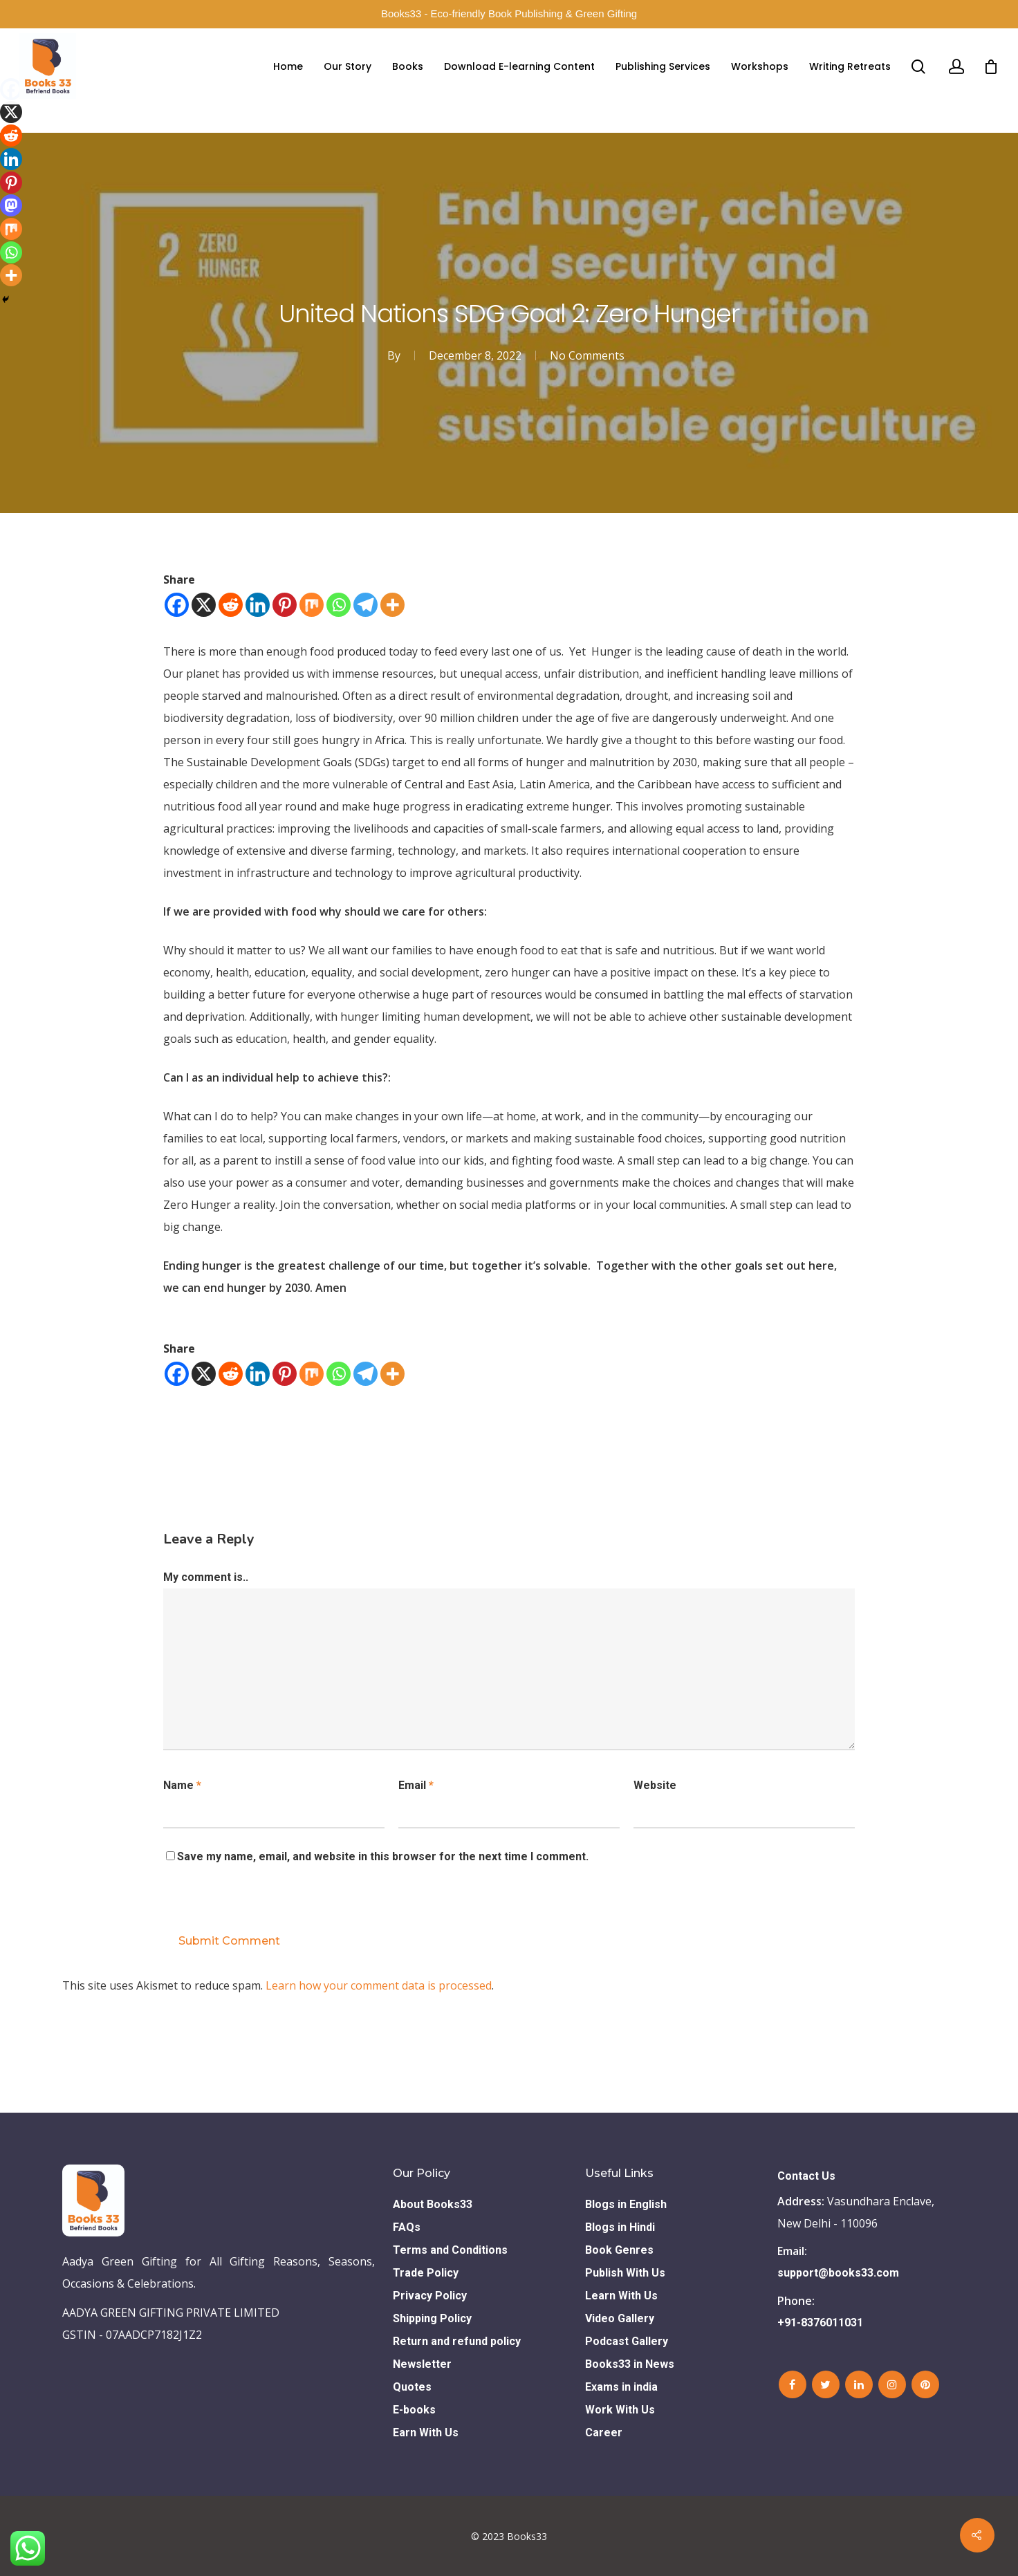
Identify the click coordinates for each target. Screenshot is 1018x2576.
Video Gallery (619, 2318)
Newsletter (422, 2364)
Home (288, 66)
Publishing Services (663, 66)
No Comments (587, 355)
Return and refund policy (457, 2341)
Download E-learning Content (519, 66)
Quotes (412, 2386)
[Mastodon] (11, 205)
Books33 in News (629, 2364)
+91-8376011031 (820, 2322)
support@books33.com (838, 2272)
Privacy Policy (430, 2295)
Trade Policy (426, 2272)
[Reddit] (231, 605)
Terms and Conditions (450, 2250)
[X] (204, 605)
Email (416, 1785)
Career (603, 2432)
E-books (414, 2409)
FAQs (406, 2227)
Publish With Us (625, 2272)
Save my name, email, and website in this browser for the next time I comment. (383, 1856)
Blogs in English (626, 2204)
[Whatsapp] (338, 605)
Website (654, 1785)
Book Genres (619, 2250)
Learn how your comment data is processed (379, 1985)
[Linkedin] (258, 605)
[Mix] (311, 605)
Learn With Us (621, 2295)
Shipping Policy (432, 2318)
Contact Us (806, 2176)
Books (407, 66)
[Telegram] (365, 605)
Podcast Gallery (626, 2341)
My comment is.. (205, 1577)
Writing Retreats (850, 66)
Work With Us (620, 2409)
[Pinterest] (284, 605)
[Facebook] (177, 605)
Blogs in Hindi (620, 2227)
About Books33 (432, 2204)
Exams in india (621, 2386)
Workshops (759, 66)
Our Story (347, 66)
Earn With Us (426, 2432)
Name (182, 1785)
